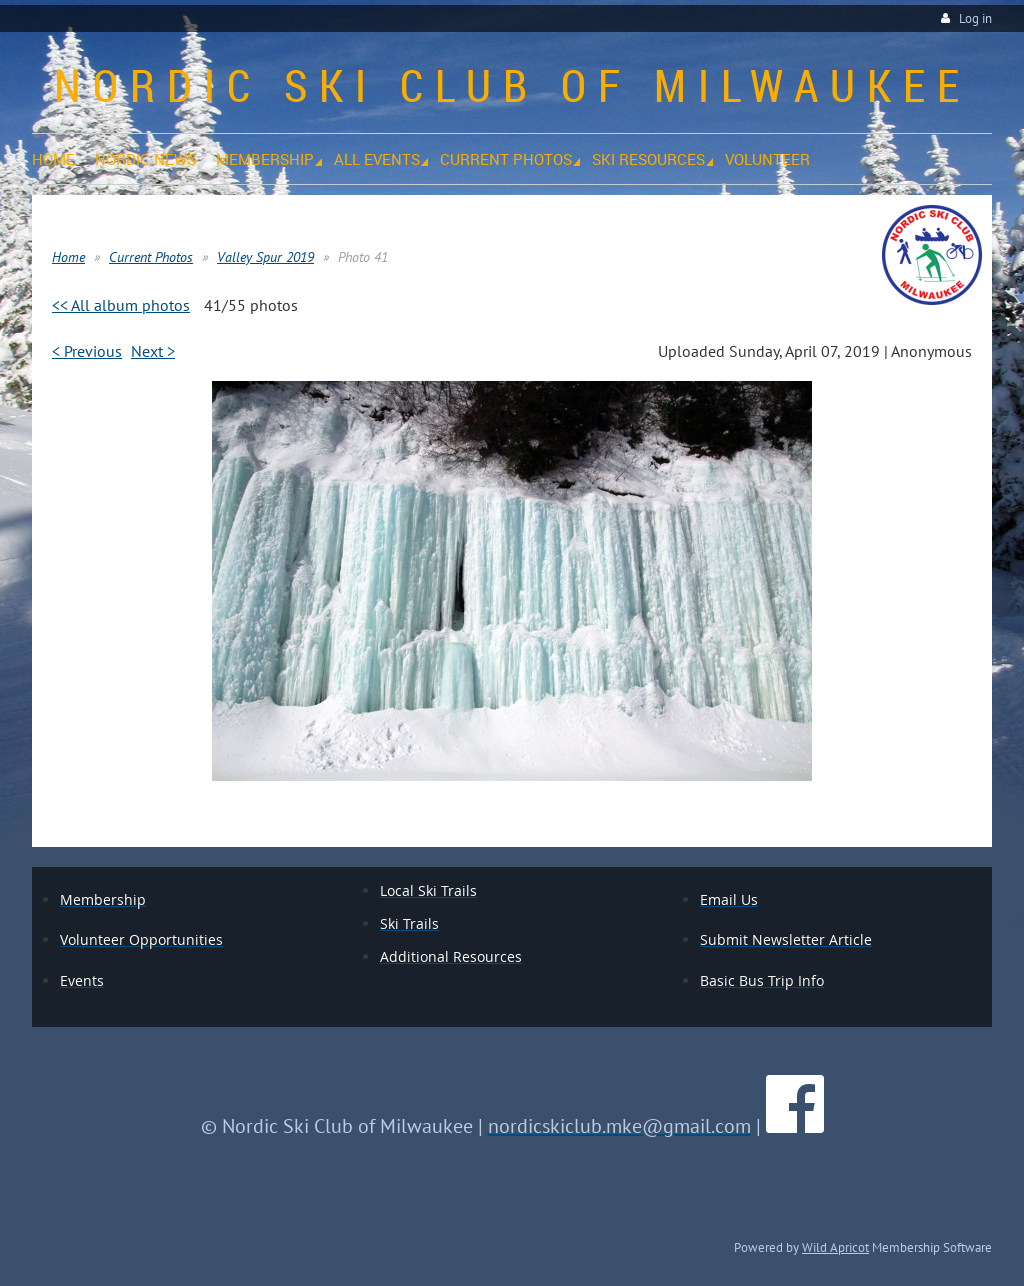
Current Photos (151, 257)
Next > (153, 351)
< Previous (87, 351)
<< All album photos (121, 305)
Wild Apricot (835, 1247)
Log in (975, 18)
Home (68, 257)
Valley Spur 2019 (265, 257)
